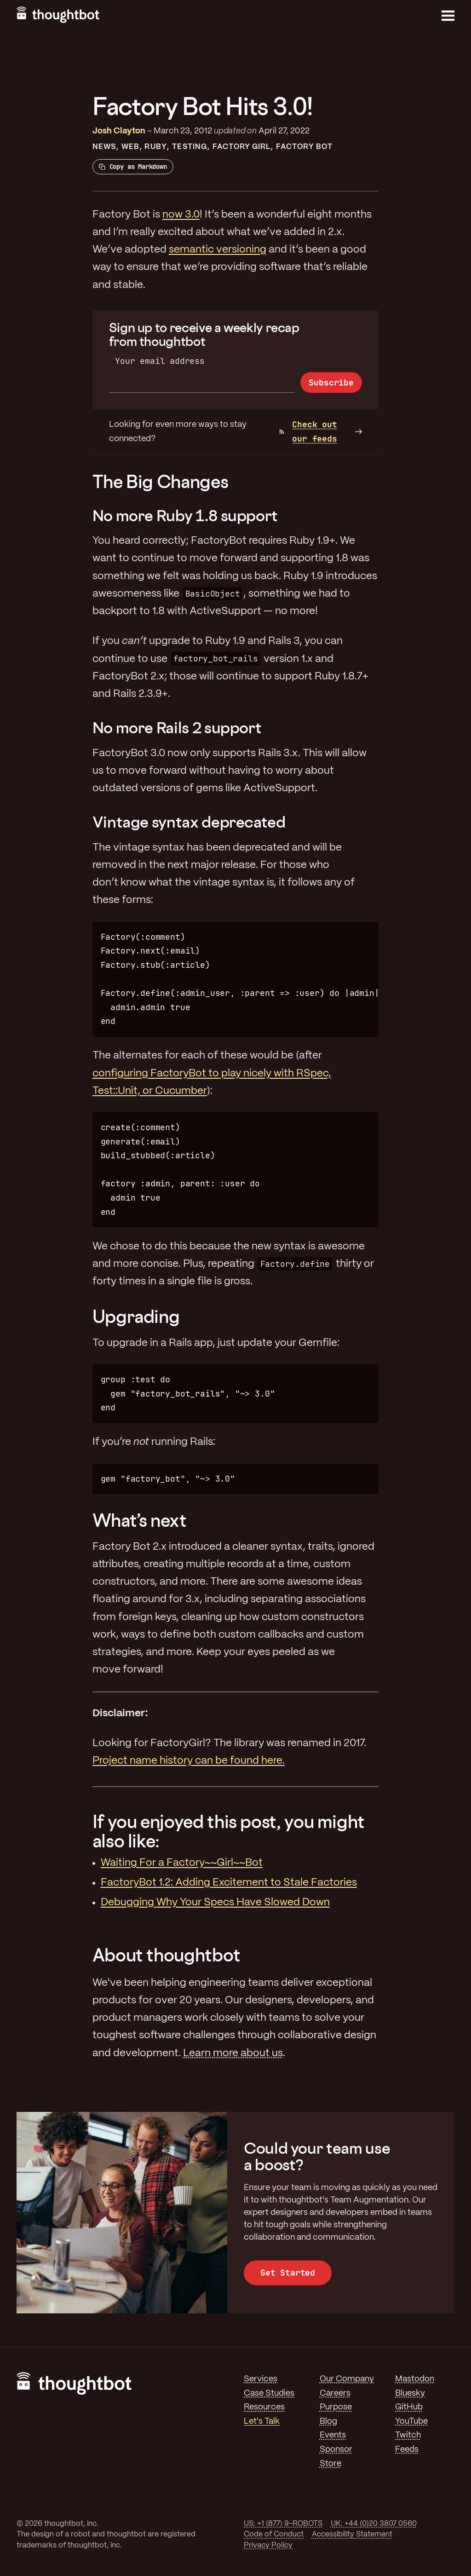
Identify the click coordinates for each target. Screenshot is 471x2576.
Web (130, 147)
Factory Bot (304, 147)
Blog (328, 2421)
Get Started (287, 2272)
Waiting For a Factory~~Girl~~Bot (182, 1863)
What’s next (139, 1520)
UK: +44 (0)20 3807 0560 (374, 2523)
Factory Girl (242, 147)
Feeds (407, 2449)
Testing (189, 147)
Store (330, 2464)
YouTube (411, 2421)
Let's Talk (262, 2421)
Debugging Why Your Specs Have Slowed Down (215, 1903)
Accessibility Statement (352, 2534)
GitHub (409, 2407)
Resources (264, 2407)
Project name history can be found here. (188, 1761)
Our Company (347, 2379)
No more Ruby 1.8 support (185, 515)
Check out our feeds (308, 431)
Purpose (336, 2407)
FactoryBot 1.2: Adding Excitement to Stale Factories (229, 1883)
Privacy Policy (268, 2545)
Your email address (160, 361)
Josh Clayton (118, 131)
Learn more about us (233, 2053)
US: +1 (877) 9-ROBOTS (283, 2523)
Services (260, 2379)
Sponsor (336, 2449)
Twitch (408, 2435)
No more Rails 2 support (177, 727)
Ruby (155, 147)
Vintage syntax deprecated (189, 821)
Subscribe (331, 382)
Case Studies (269, 2393)
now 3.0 (181, 215)
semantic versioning (217, 250)
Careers (335, 2393)
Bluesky (410, 2393)
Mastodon (414, 2379)
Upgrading (136, 1316)
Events (333, 2435)
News (104, 147)
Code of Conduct (274, 2534)
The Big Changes (160, 481)
